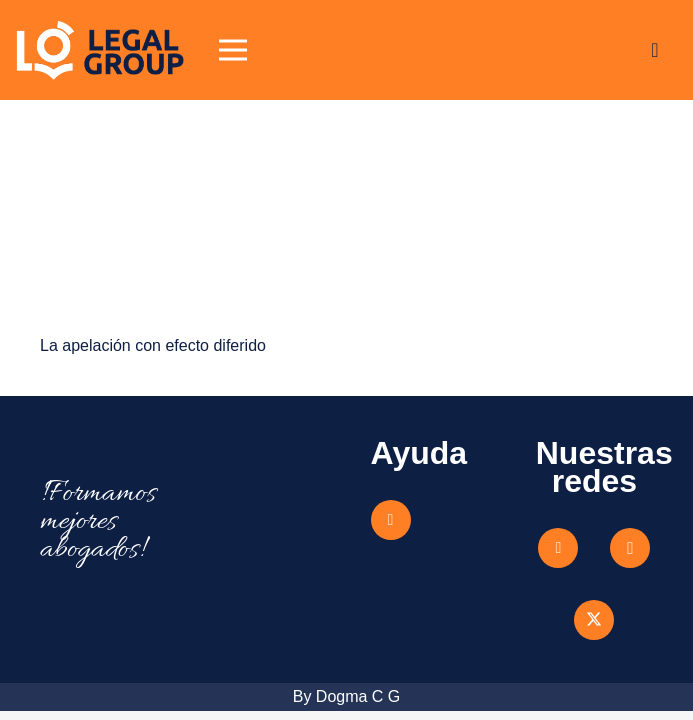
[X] (594, 620)
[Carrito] (655, 50)
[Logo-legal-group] (100, 50)
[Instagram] (630, 548)
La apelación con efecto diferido (153, 345)
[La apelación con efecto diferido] (181, 153)
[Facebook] (558, 548)
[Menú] (234, 50)
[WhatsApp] (391, 520)
